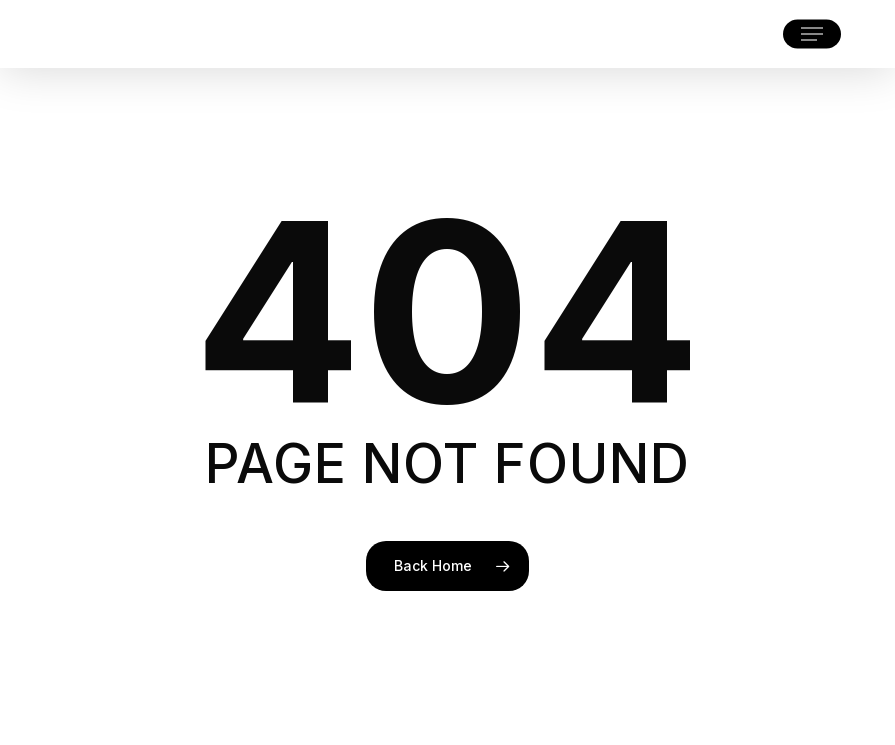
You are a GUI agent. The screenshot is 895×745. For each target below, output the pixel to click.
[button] (812, 34)
